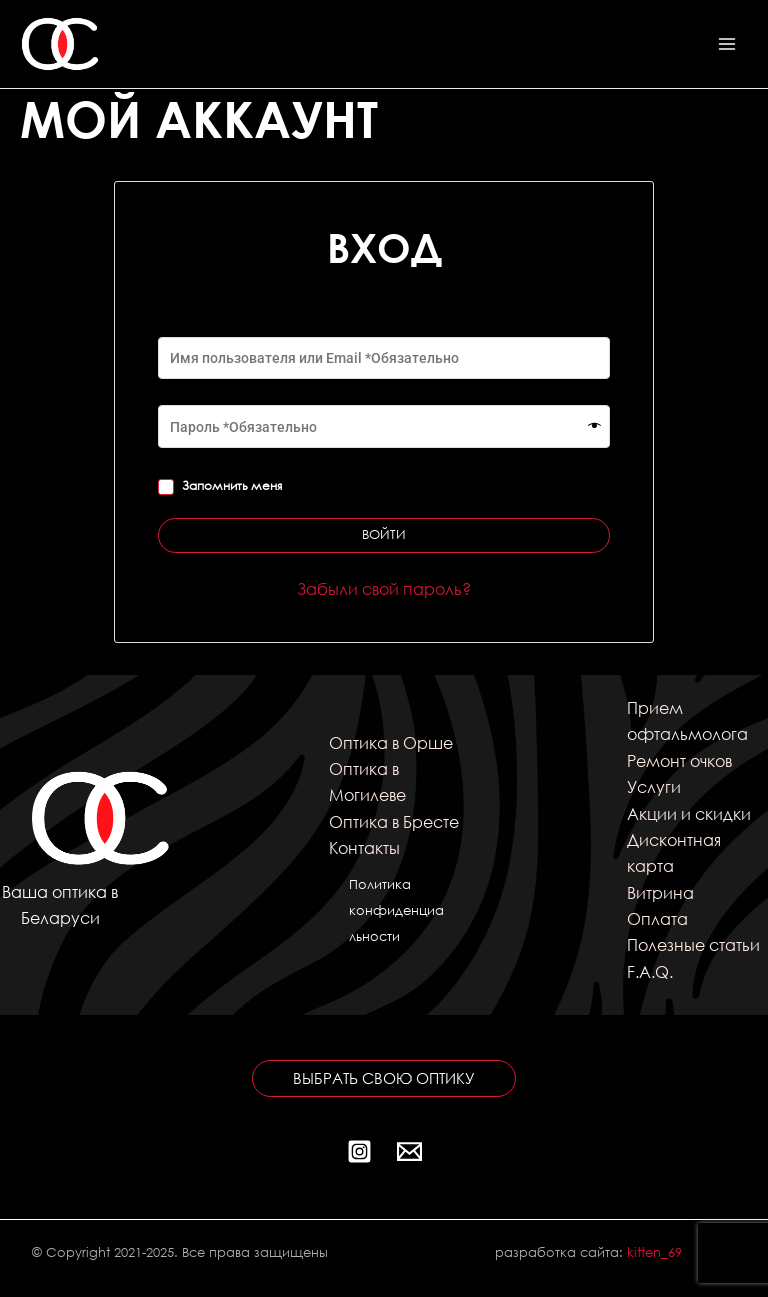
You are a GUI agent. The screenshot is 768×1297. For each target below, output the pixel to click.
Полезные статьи (693, 944)
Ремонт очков (679, 760)
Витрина (660, 892)
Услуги (654, 786)
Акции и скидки (689, 813)
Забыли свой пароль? (384, 588)
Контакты (364, 847)
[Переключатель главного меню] (727, 44)
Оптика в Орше (391, 742)
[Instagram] (359, 1151)
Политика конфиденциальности (396, 911)
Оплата (657, 918)
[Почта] (409, 1151)
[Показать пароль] (594, 427)
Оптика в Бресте (394, 821)
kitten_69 (654, 1252)
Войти (384, 534)
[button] (384, 1078)
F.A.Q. (650, 971)
